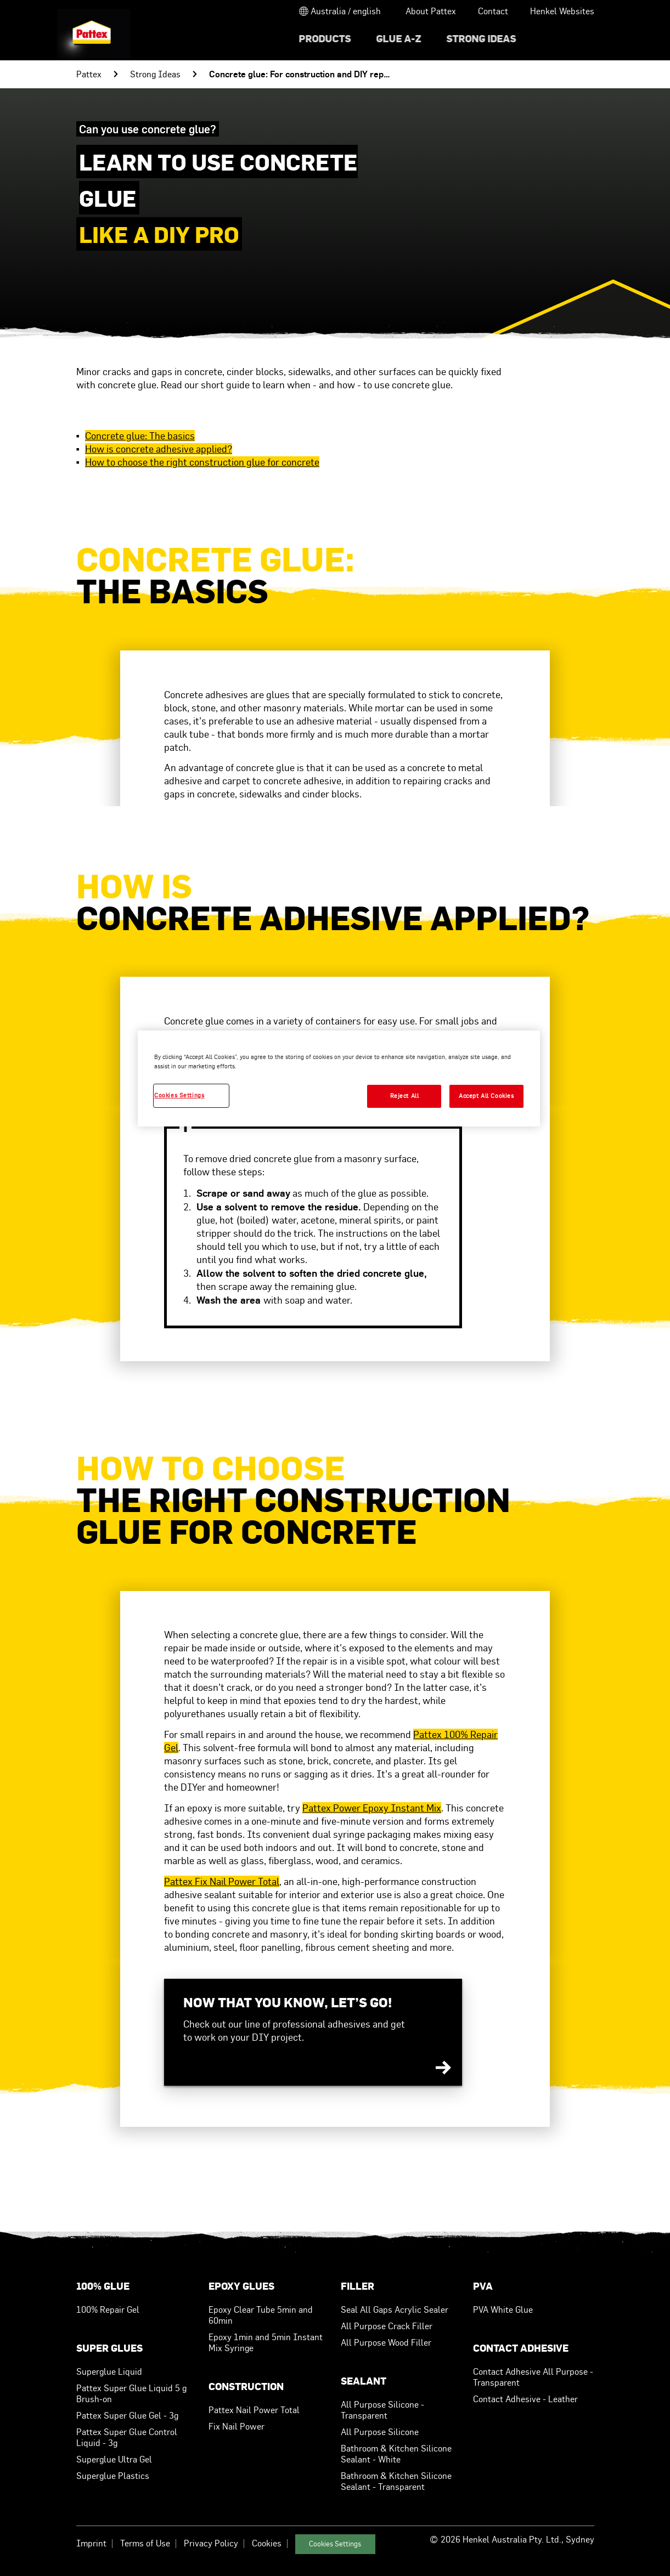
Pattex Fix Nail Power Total (221, 1881)
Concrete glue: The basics (140, 435)
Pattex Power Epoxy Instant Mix (371, 1808)
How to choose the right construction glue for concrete (202, 462)
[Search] (582, 39)
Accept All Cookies (486, 1096)
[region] (339, 1078)
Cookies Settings (335, 2544)
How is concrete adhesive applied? (158, 449)
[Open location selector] (339, 11)
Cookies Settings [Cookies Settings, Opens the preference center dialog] (179, 1095)
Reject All (404, 1096)
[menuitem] (199, 39)
